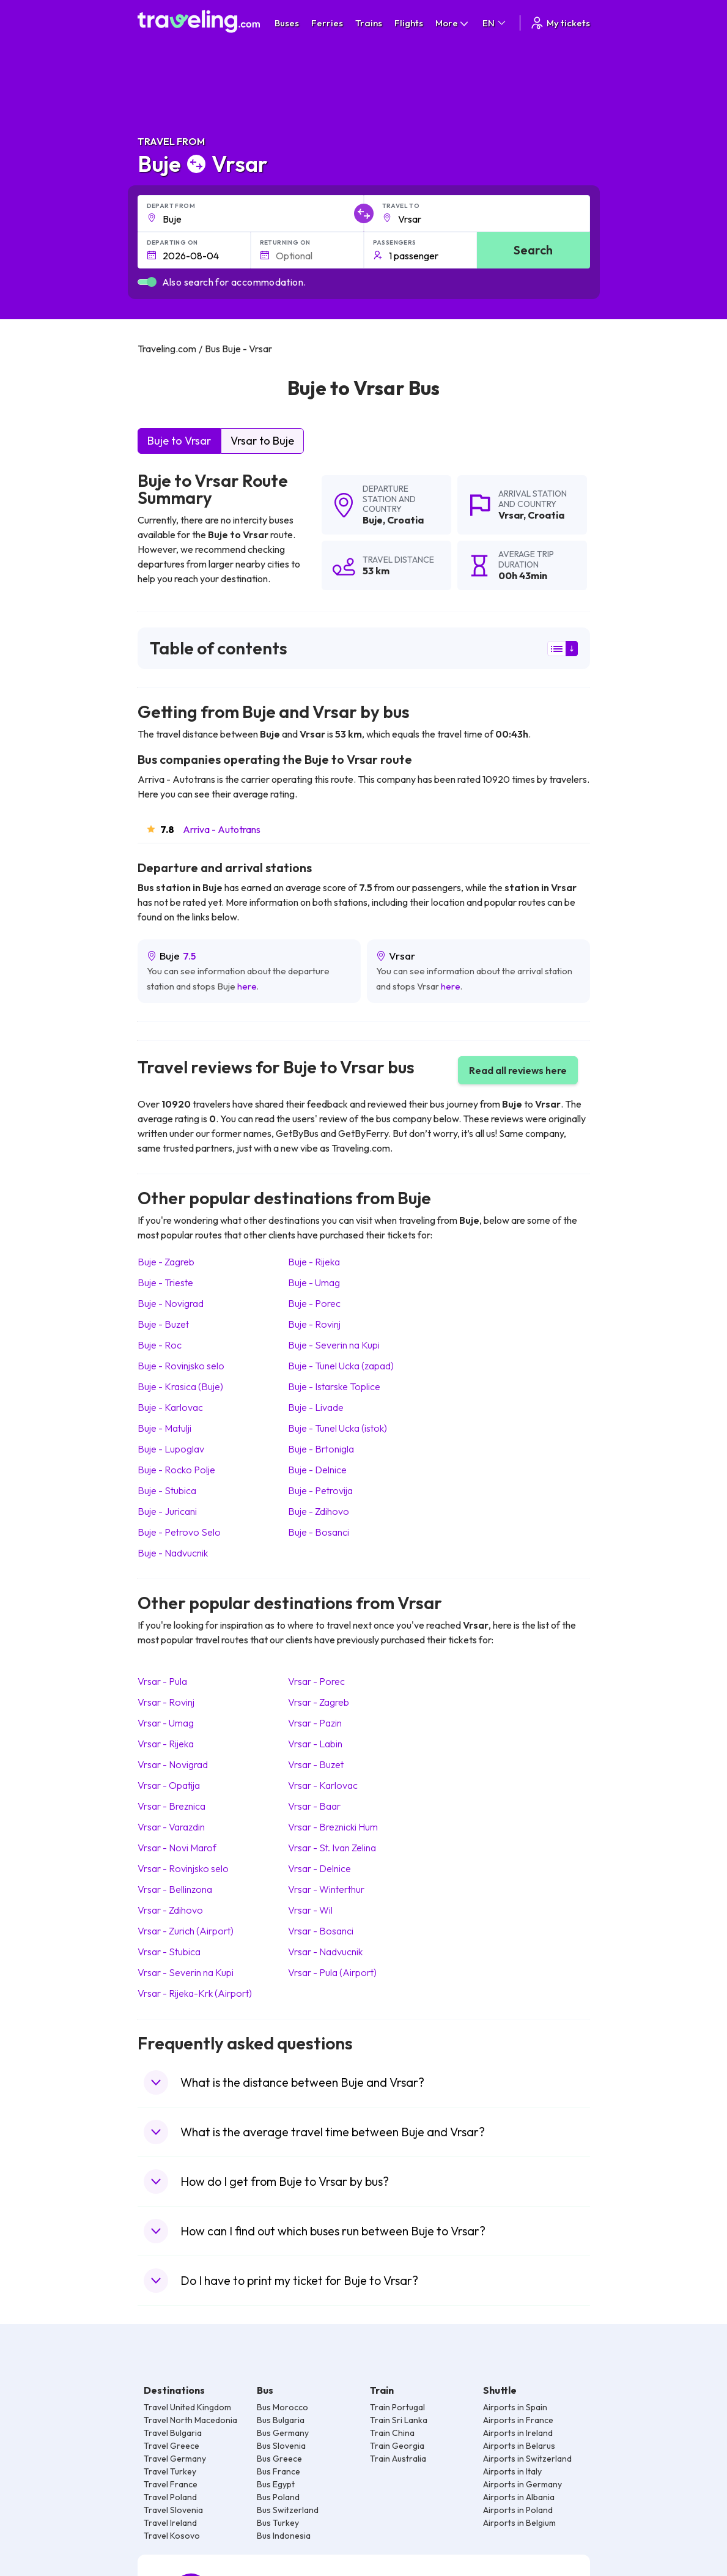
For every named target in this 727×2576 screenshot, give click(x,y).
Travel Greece (171, 2445)
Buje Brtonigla (321, 1449)
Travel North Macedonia (190, 2420)
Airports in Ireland (518, 2432)
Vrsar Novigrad (173, 1764)
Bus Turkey (278, 2522)
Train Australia (398, 2458)
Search (533, 249)
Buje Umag (314, 1282)
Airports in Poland (518, 2509)
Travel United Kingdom (187, 2407)
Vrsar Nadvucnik (325, 1951)
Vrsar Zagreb (318, 1702)
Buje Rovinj (314, 1324)
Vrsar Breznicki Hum (333, 1827)
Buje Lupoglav (171, 1449)
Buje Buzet (163, 1324)
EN (494, 23)
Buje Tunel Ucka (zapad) (341, 1366)
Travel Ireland (170, 2522)
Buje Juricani (167, 1511)
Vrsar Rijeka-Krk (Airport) (195, 1993)
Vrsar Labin (315, 1744)
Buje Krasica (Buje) (180, 1386)
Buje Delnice (317, 1470)
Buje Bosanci (318, 1532)
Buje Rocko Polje (176, 1470)
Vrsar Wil (310, 1910)
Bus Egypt (276, 2484)
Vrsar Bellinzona (175, 1889)
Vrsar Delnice (319, 1868)
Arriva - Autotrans (221, 829)
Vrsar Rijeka (166, 1744)
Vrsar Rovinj (166, 1702)
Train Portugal (397, 2407)
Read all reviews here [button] (518, 1070)
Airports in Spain (515, 2407)
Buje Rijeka (314, 1262)
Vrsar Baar (314, 1806)
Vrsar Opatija (169, 1785)
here (247, 986)
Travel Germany (175, 2458)
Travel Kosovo (172, 2535)
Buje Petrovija (320, 1490)
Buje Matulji (164, 1428)
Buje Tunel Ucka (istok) (337, 1428)
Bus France (278, 2471)
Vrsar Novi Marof (177, 1847)
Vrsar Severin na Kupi (186, 1972)
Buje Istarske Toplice (334, 1386)
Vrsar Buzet (316, 1764)
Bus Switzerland (288, 2509)
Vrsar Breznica (171, 1806)
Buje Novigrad (171, 1303)
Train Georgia (397, 2445)
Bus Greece (279, 2458)
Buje (373, 520)
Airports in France (518, 2420)
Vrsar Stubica (169, 1951)
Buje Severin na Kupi (334, 1345)
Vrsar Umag (166, 1723)
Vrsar (510, 515)
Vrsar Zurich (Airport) (186, 1931)
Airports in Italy (512, 2471)
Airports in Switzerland (527, 2458)
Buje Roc (160, 1345)
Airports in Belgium (519, 2522)
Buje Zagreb (166, 1262)
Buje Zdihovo (318, 1511)
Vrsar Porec (316, 1681)
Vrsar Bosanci (320, 1931)
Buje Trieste (165, 1282)
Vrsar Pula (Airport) (332, 1972)
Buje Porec (314, 1303)
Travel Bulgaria (173, 2432)
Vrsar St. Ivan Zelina (332, 1847)
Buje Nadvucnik (173, 1553)
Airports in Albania (519, 2497)
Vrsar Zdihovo (170, 1910)
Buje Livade (316, 1407)
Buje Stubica (167, 1490)
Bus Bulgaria (280, 2420)
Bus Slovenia (281, 2445)
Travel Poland (170, 2497)
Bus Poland (278, 2497)
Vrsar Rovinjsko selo (183, 1868)
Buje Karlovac (170, 1407)
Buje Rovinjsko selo (181, 1366)
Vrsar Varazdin (171, 1827)
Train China (392, 2432)
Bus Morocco (282, 2407)
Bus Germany (283, 2432)
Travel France (170, 2484)
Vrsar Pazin (315, 1723)
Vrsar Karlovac (323, 1785)
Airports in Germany (522, 2484)
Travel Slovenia (173, 2509)
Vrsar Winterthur (326, 1889)
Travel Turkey (170, 2471)
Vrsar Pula (162, 1681)
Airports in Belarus (519, 2445)
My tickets (560, 23)
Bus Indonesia (284, 2535)
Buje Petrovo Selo (179, 1532)
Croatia (405, 520)
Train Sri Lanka (398, 2420)
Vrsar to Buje (262, 441)
